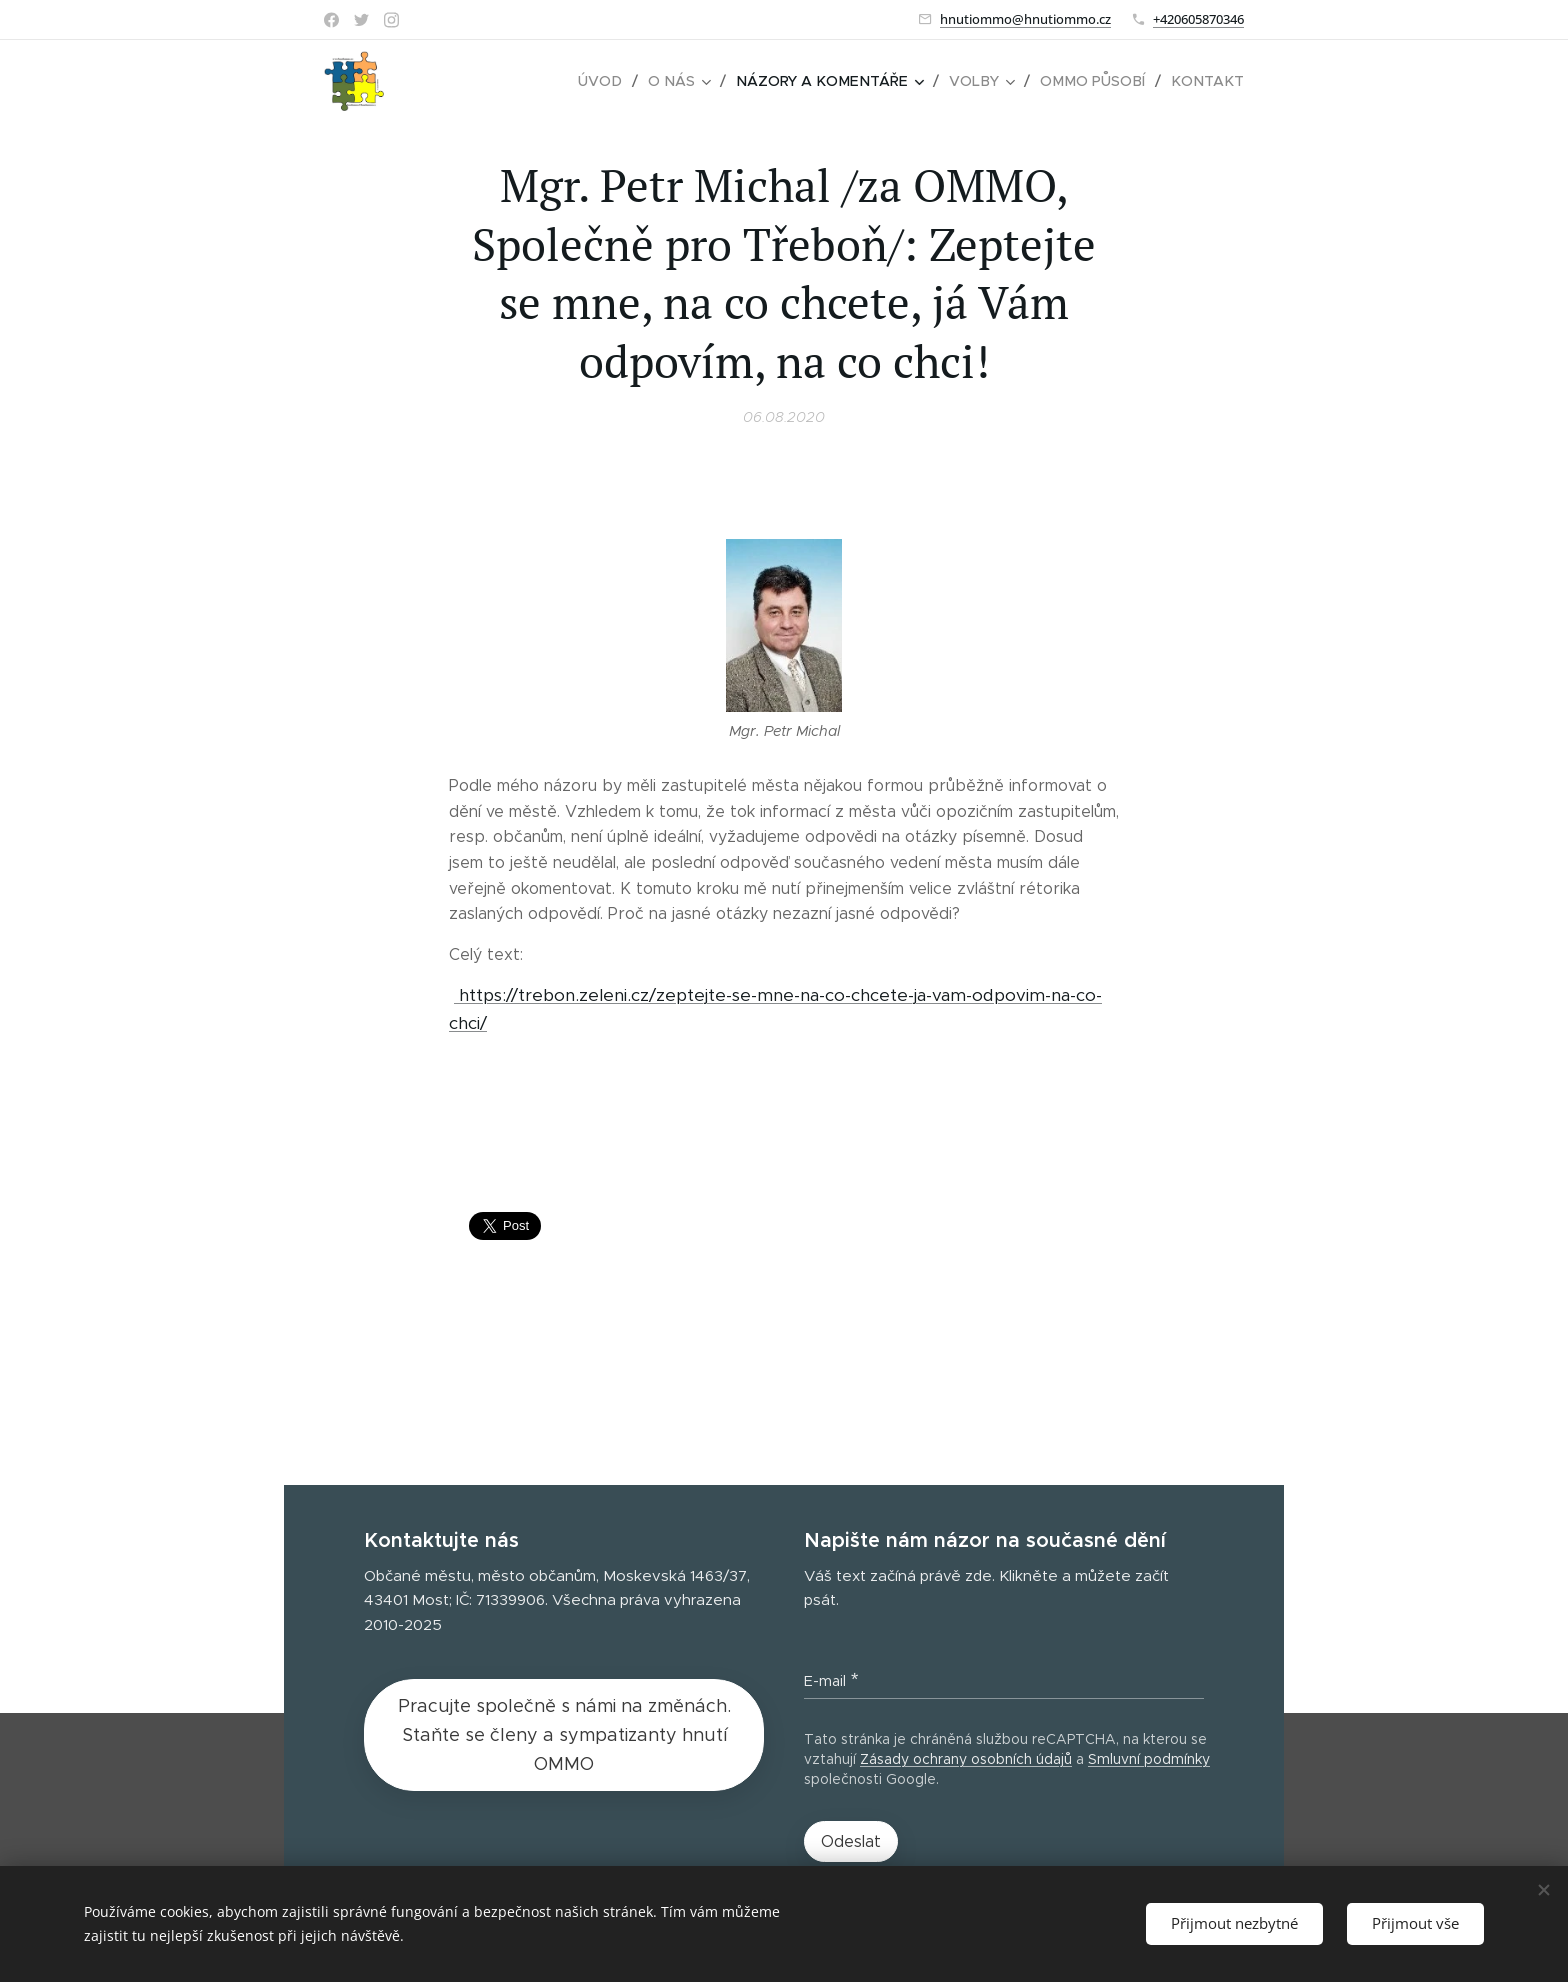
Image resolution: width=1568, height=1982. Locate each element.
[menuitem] (620, 81)
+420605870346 (1198, 19)
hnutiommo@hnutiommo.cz (1025, 19)
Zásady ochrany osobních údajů (966, 1759)
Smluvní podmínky (1149, 1759)
